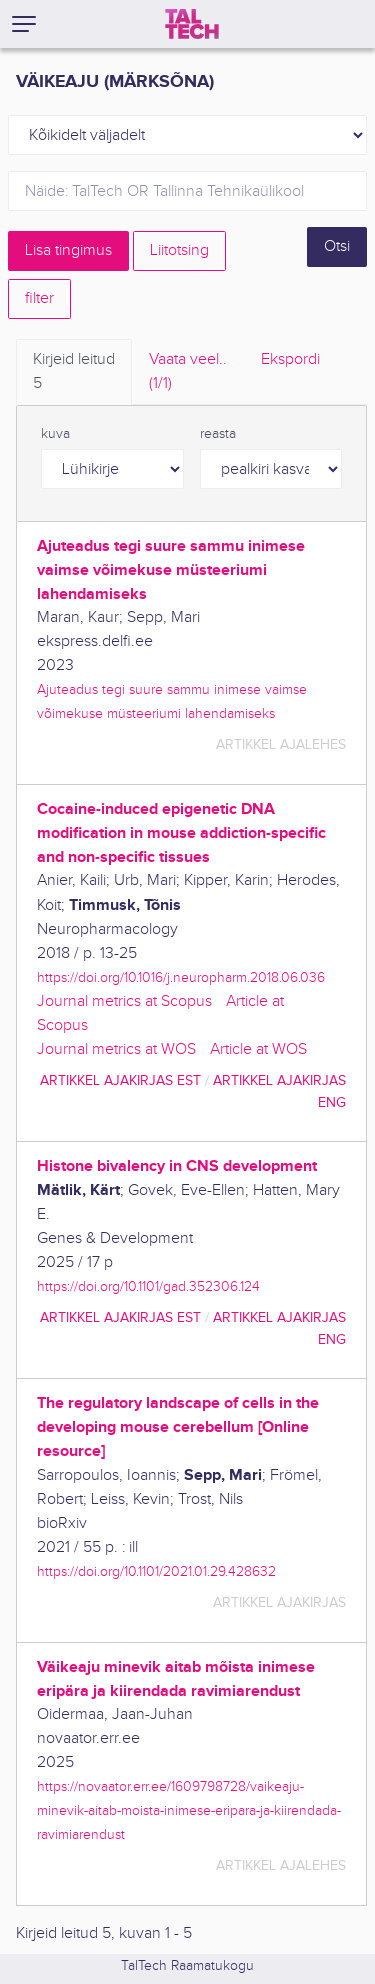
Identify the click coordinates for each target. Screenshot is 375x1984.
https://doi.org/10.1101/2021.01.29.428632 (156, 1571)
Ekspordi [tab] (290, 359)
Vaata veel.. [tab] (188, 373)
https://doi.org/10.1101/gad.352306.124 (148, 1286)
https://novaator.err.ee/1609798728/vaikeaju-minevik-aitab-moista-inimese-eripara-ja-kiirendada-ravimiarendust (189, 1810)
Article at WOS (258, 1049)
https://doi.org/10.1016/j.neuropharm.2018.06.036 (181, 977)
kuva (55, 434)
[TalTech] (192, 24)
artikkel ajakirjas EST (120, 1080)
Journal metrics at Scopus (124, 1001)
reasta (218, 434)
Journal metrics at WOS (116, 1049)
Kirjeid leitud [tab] (74, 373)
